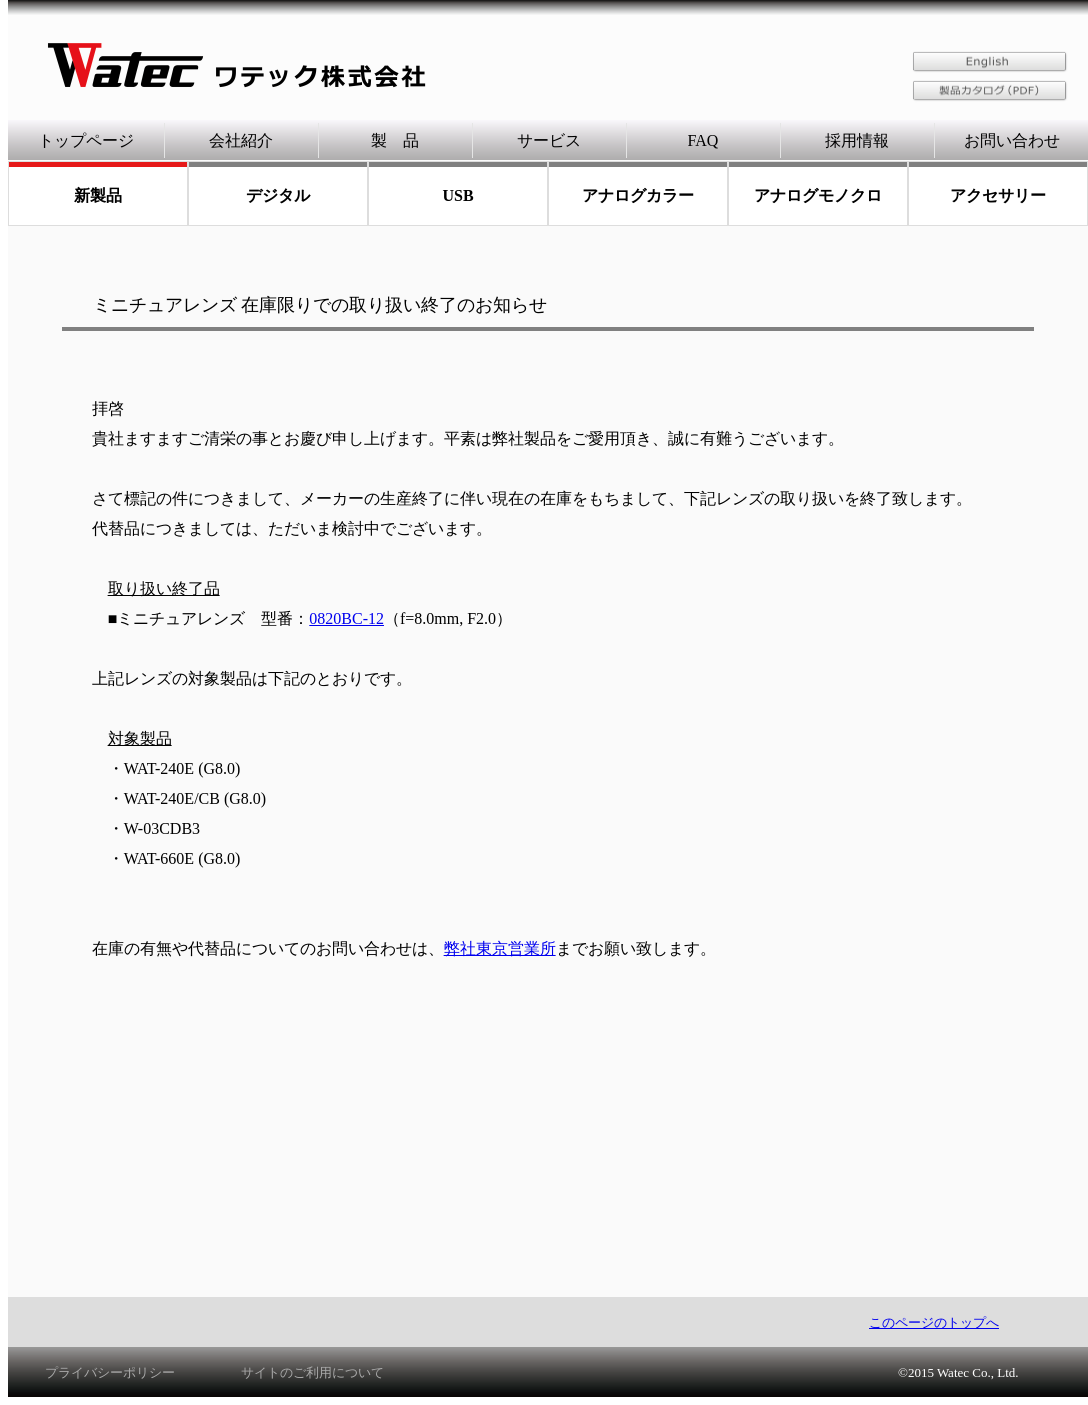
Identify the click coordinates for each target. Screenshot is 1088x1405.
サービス (549, 140)
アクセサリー (998, 195)
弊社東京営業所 (500, 948)
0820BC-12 (346, 618)
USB (457, 195)
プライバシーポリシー (110, 1372)
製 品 (395, 140)
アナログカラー (638, 195)
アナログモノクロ (818, 195)
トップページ (86, 140)
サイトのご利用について (312, 1372)
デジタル (278, 195)
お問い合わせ (1012, 140)
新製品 (98, 195)
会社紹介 (241, 140)
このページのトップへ (934, 1322)
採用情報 (857, 140)
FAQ (703, 140)
